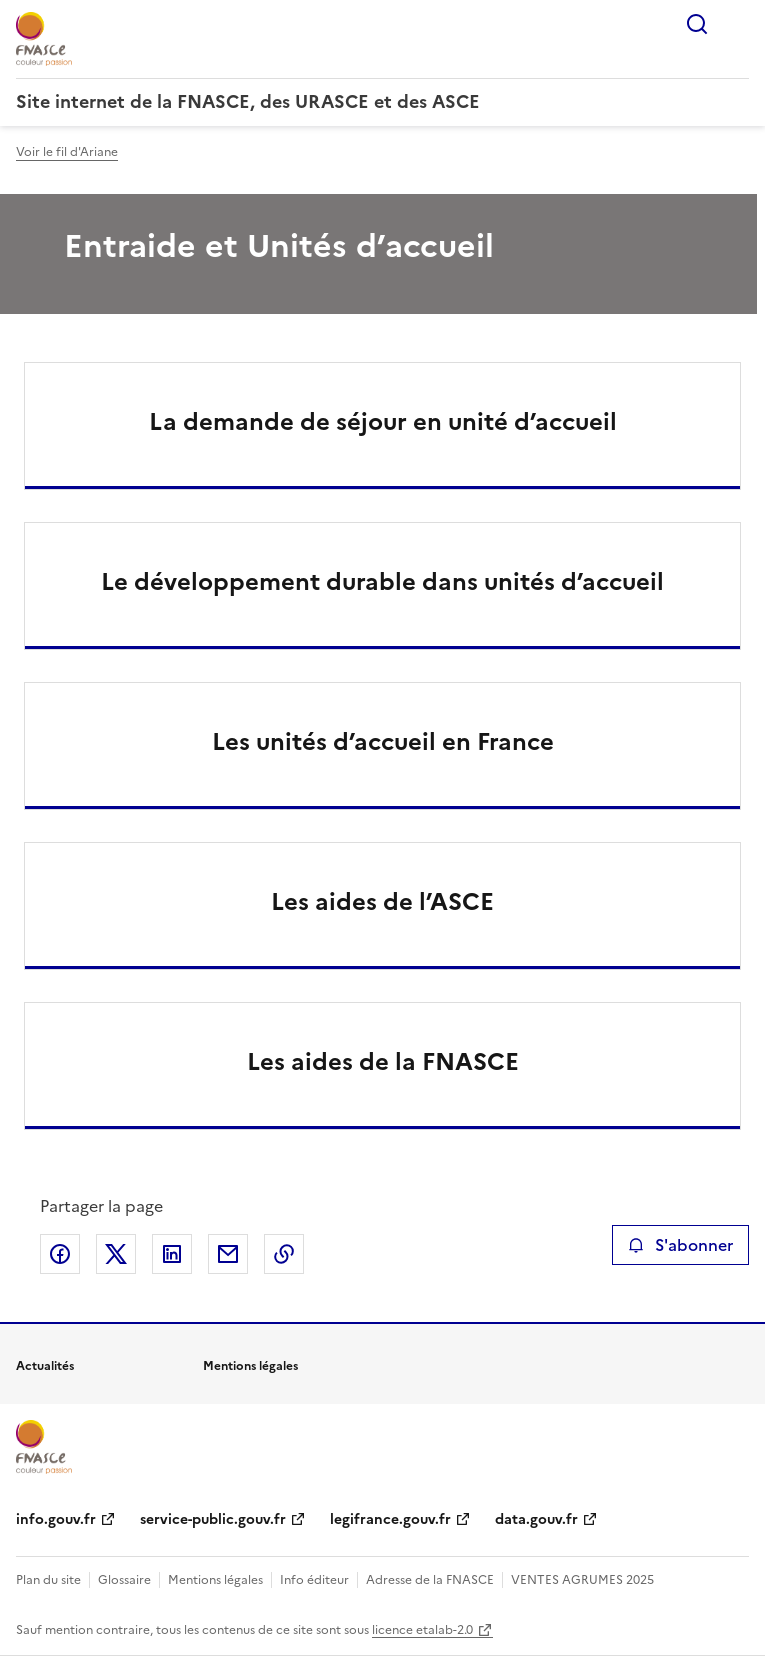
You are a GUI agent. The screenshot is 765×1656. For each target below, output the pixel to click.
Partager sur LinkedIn (172, 1254)
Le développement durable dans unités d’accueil (382, 582)
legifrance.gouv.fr (390, 1519)
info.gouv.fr (56, 1519)
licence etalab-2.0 (422, 1630)
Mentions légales (215, 1580)
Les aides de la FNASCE (383, 1062)
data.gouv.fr (536, 1519)
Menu (737, 24)
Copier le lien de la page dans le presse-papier (284, 1254)
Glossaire (124, 1580)
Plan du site (48, 1580)
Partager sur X (116, 1254)
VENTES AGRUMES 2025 (582, 1580)
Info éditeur (314, 1580)
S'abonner (680, 1245)
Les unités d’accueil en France (383, 742)
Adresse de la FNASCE (430, 1580)
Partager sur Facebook (60, 1254)
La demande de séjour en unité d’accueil (383, 422)
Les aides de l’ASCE (382, 902)
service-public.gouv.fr (213, 1519)
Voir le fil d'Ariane (67, 152)
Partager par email (228, 1254)
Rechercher (697, 24)
